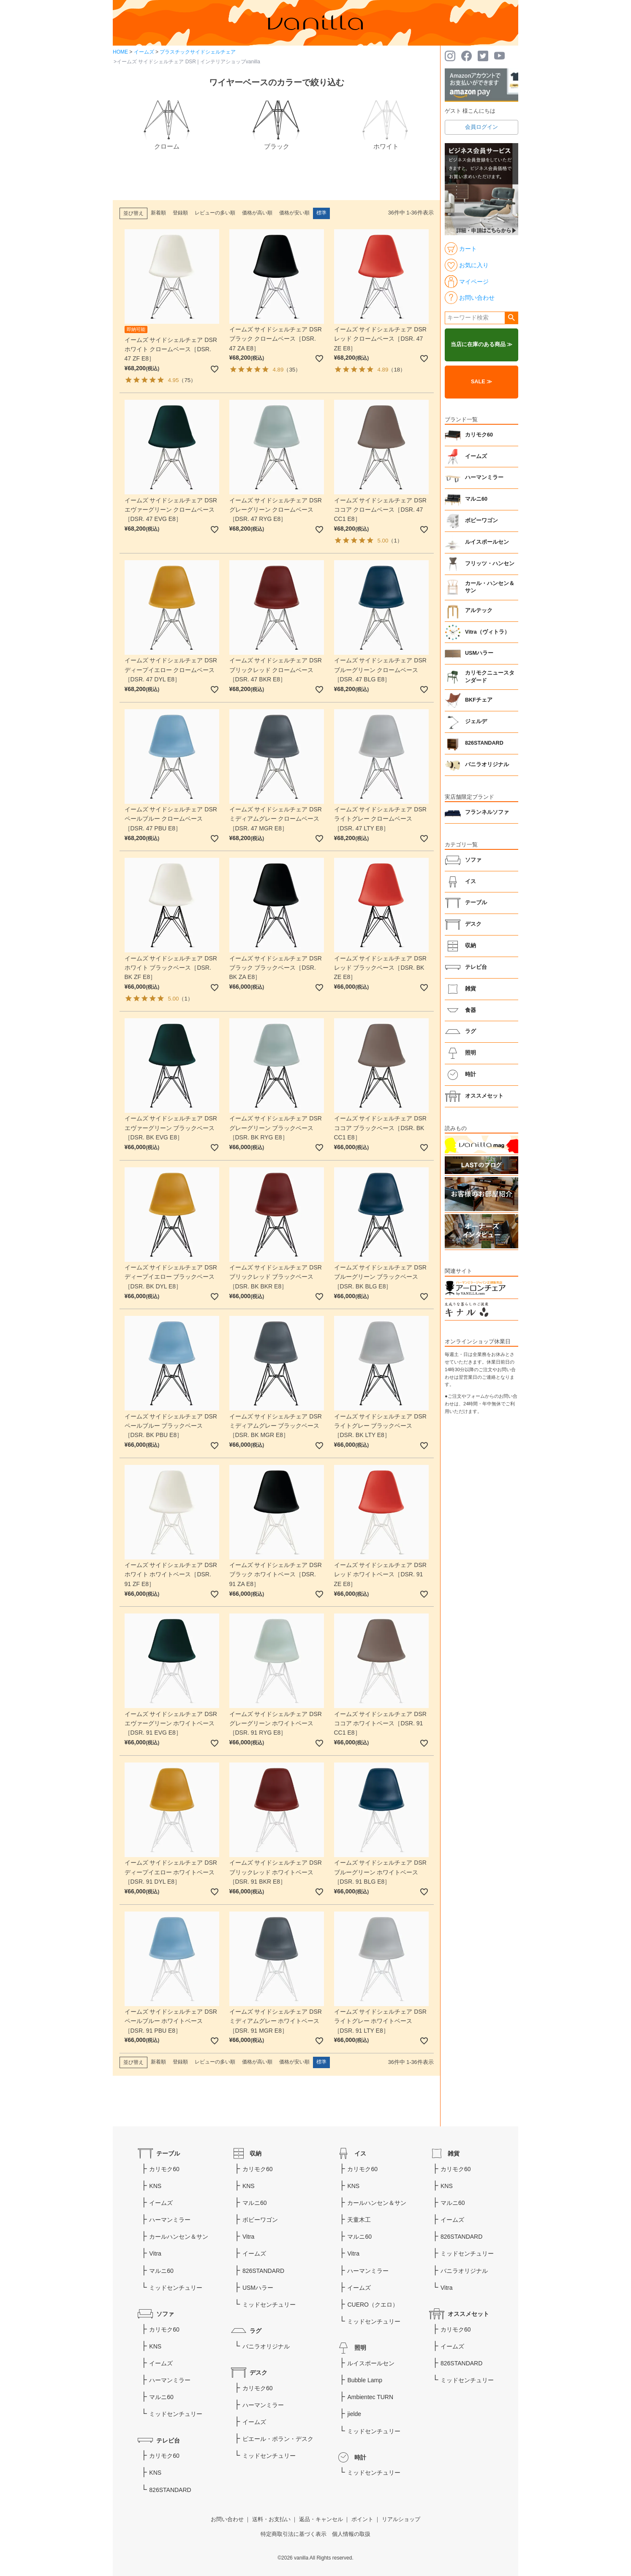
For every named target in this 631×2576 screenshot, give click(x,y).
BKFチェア (478, 700)
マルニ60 (476, 499)
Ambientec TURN (370, 2397)
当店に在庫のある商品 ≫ (482, 344)
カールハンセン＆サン (178, 2236)
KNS (155, 2186)
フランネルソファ (487, 812)
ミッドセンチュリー (175, 2287)
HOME (120, 52)
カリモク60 (479, 435)
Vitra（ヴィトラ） (487, 632)
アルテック (478, 610)
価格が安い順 (294, 213)
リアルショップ (401, 2519)
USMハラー (479, 653)
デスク (473, 924)
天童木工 (359, 2219)
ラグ (470, 1031)
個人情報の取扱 (351, 2534)
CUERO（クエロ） (372, 2304)
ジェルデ (476, 721)
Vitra (155, 2253)
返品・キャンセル (321, 2519)
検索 (511, 318)
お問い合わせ (227, 2519)
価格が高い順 (257, 213)
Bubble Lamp (364, 2380)
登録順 (180, 213)
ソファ (473, 860)
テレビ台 (476, 967)
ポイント (362, 2519)
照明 (470, 1053)
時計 (470, 1074)
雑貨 (470, 989)
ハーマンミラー (484, 477)
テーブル (476, 903)
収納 (470, 946)
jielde (354, 2414)
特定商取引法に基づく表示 (293, 2534)
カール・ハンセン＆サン (489, 587)
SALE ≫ (481, 382)
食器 (470, 1010)
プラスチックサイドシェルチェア (198, 52)
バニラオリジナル (487, 764)
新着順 (158, 213)
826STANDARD (484, 743)
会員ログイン (481, 127)
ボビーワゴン (481, 520)
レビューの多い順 (215, 213)
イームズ (144, 52)
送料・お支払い (271, 2519)
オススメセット (484, 1096)
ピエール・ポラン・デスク (277, 2438)
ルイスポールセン (487, 542)
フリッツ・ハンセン (489, 564)
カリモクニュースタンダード (489, 676)
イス (470, 881)
